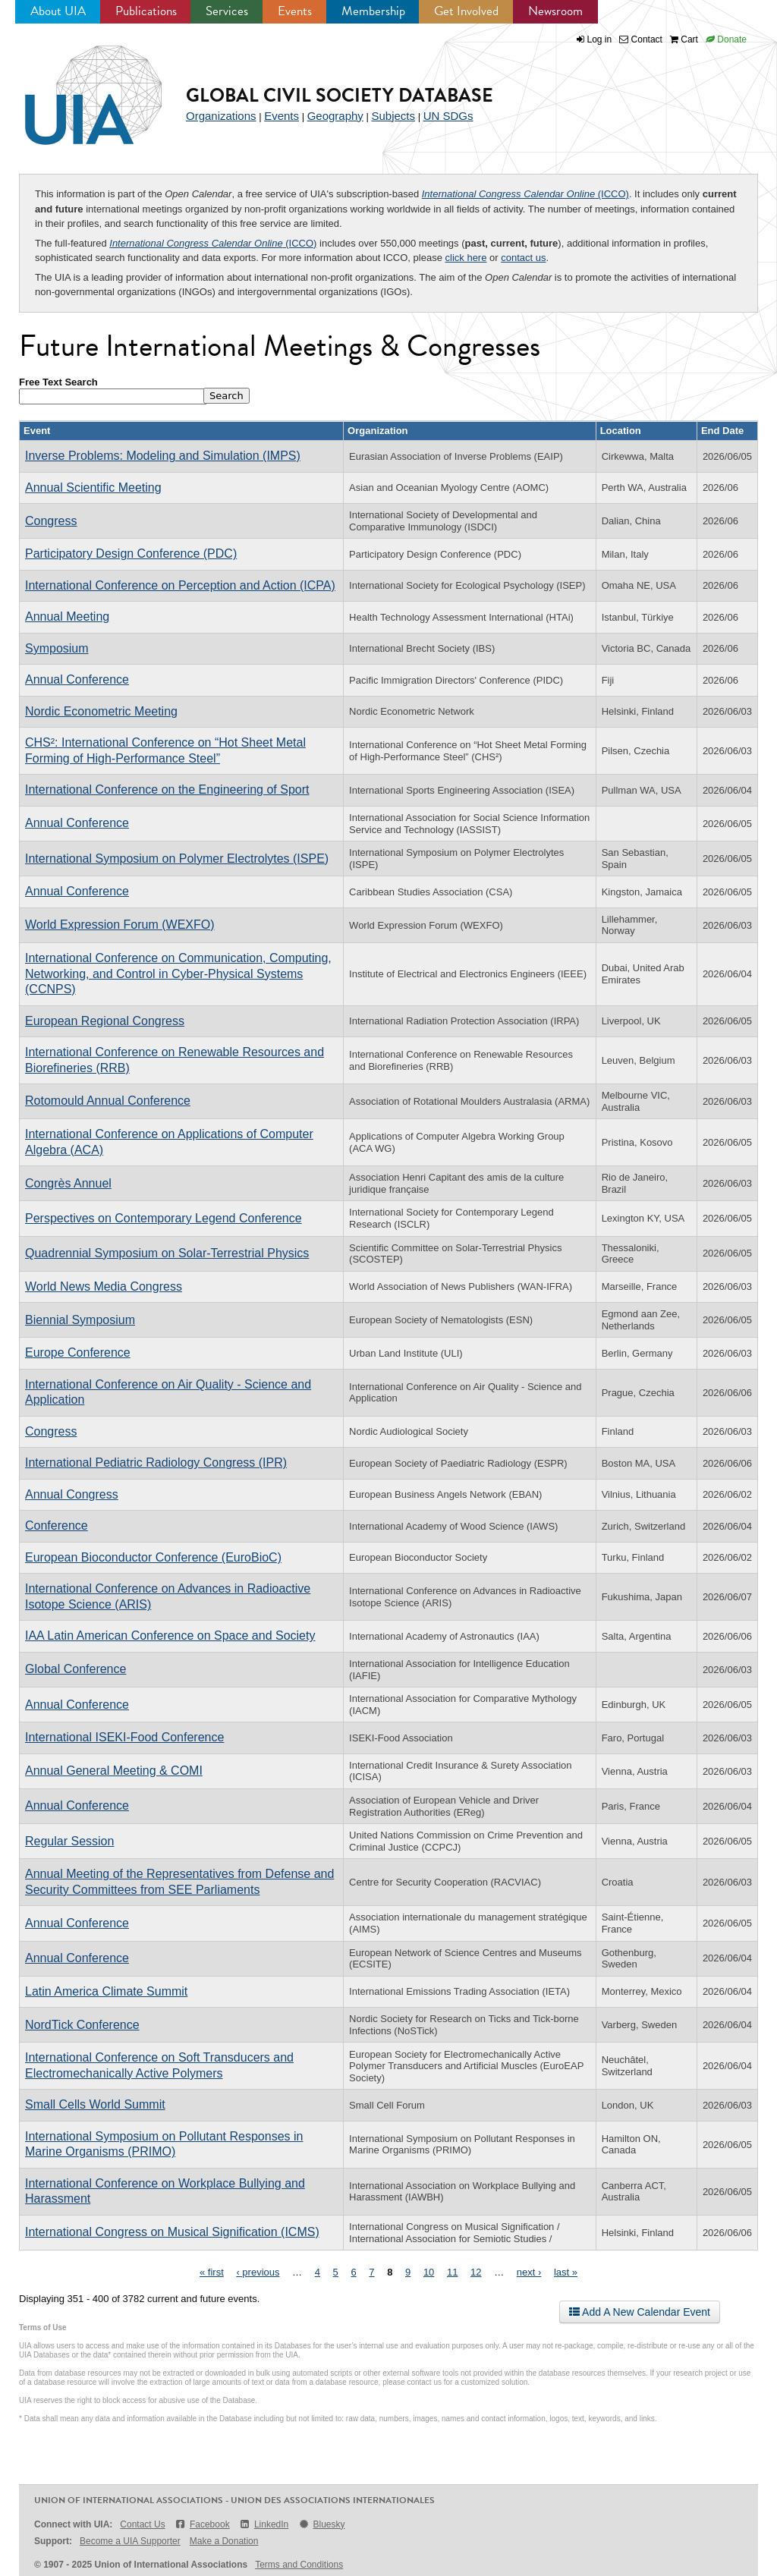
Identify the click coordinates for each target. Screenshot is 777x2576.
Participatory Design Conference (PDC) (131, 553)
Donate (726, 39)
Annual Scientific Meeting (93, 487)
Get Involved (466, 11)
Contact (640, 39)
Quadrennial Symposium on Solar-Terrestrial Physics (167, 1253)
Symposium (57, 648)
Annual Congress (71, 1494)
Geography (335, 115)
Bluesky (320, 2524)
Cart (684, 39)
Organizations (221, 115)
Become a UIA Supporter (130, 2541)
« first (212, 2272)
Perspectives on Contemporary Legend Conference (163, 1218)
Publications (146, 11)
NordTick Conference (82, 2024)
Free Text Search (58, 382)
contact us (523, 257)
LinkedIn (264, 2524)
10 (428, 2272)
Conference (56, 1525)
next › (529, 2272)
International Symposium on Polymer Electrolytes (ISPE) (177, 858)
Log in (599, 39)
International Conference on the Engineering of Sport (167, 789)
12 (475, 2272)
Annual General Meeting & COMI (114, 1770)
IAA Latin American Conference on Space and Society (170, 1635)
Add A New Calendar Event (639, 2312)
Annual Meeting (67, 616)
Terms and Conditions (299, 2564)
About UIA (58, 11)
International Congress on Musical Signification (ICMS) (172, 2231)
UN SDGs (448, 115)
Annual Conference (77, 679)
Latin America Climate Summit (106, 1991)
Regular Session (69, 1841)
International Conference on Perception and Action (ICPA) (180, 585)
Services (227, 11)
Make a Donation (224, 2541)
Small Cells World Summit (95, 2104)
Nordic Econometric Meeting (101, 711)
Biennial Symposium (80, 1319)
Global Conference (75, 1668)
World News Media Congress (103, 1286)
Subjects (393, 115)
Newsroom (555, 11)
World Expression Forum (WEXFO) (120, 924)
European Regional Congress (104, 1020)
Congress (51, 520)
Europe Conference (78, 1352)
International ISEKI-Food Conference (124, 1737)
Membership (373, 11)
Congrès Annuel (68, 1183)
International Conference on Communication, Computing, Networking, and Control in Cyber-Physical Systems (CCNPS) (178, 973)
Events (295, 11)
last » (565, 2272)
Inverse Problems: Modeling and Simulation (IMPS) (162, 455)
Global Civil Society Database (339, 95)
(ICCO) (525, 194)
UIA (76, 86)
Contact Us (142, 2524)
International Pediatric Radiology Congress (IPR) (156, 1462)
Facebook (202, 2524)
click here (466, 257)
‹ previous (257, 2272)
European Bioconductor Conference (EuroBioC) (153, 1557)
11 (452, 2272)
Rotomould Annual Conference (107, 1100)
